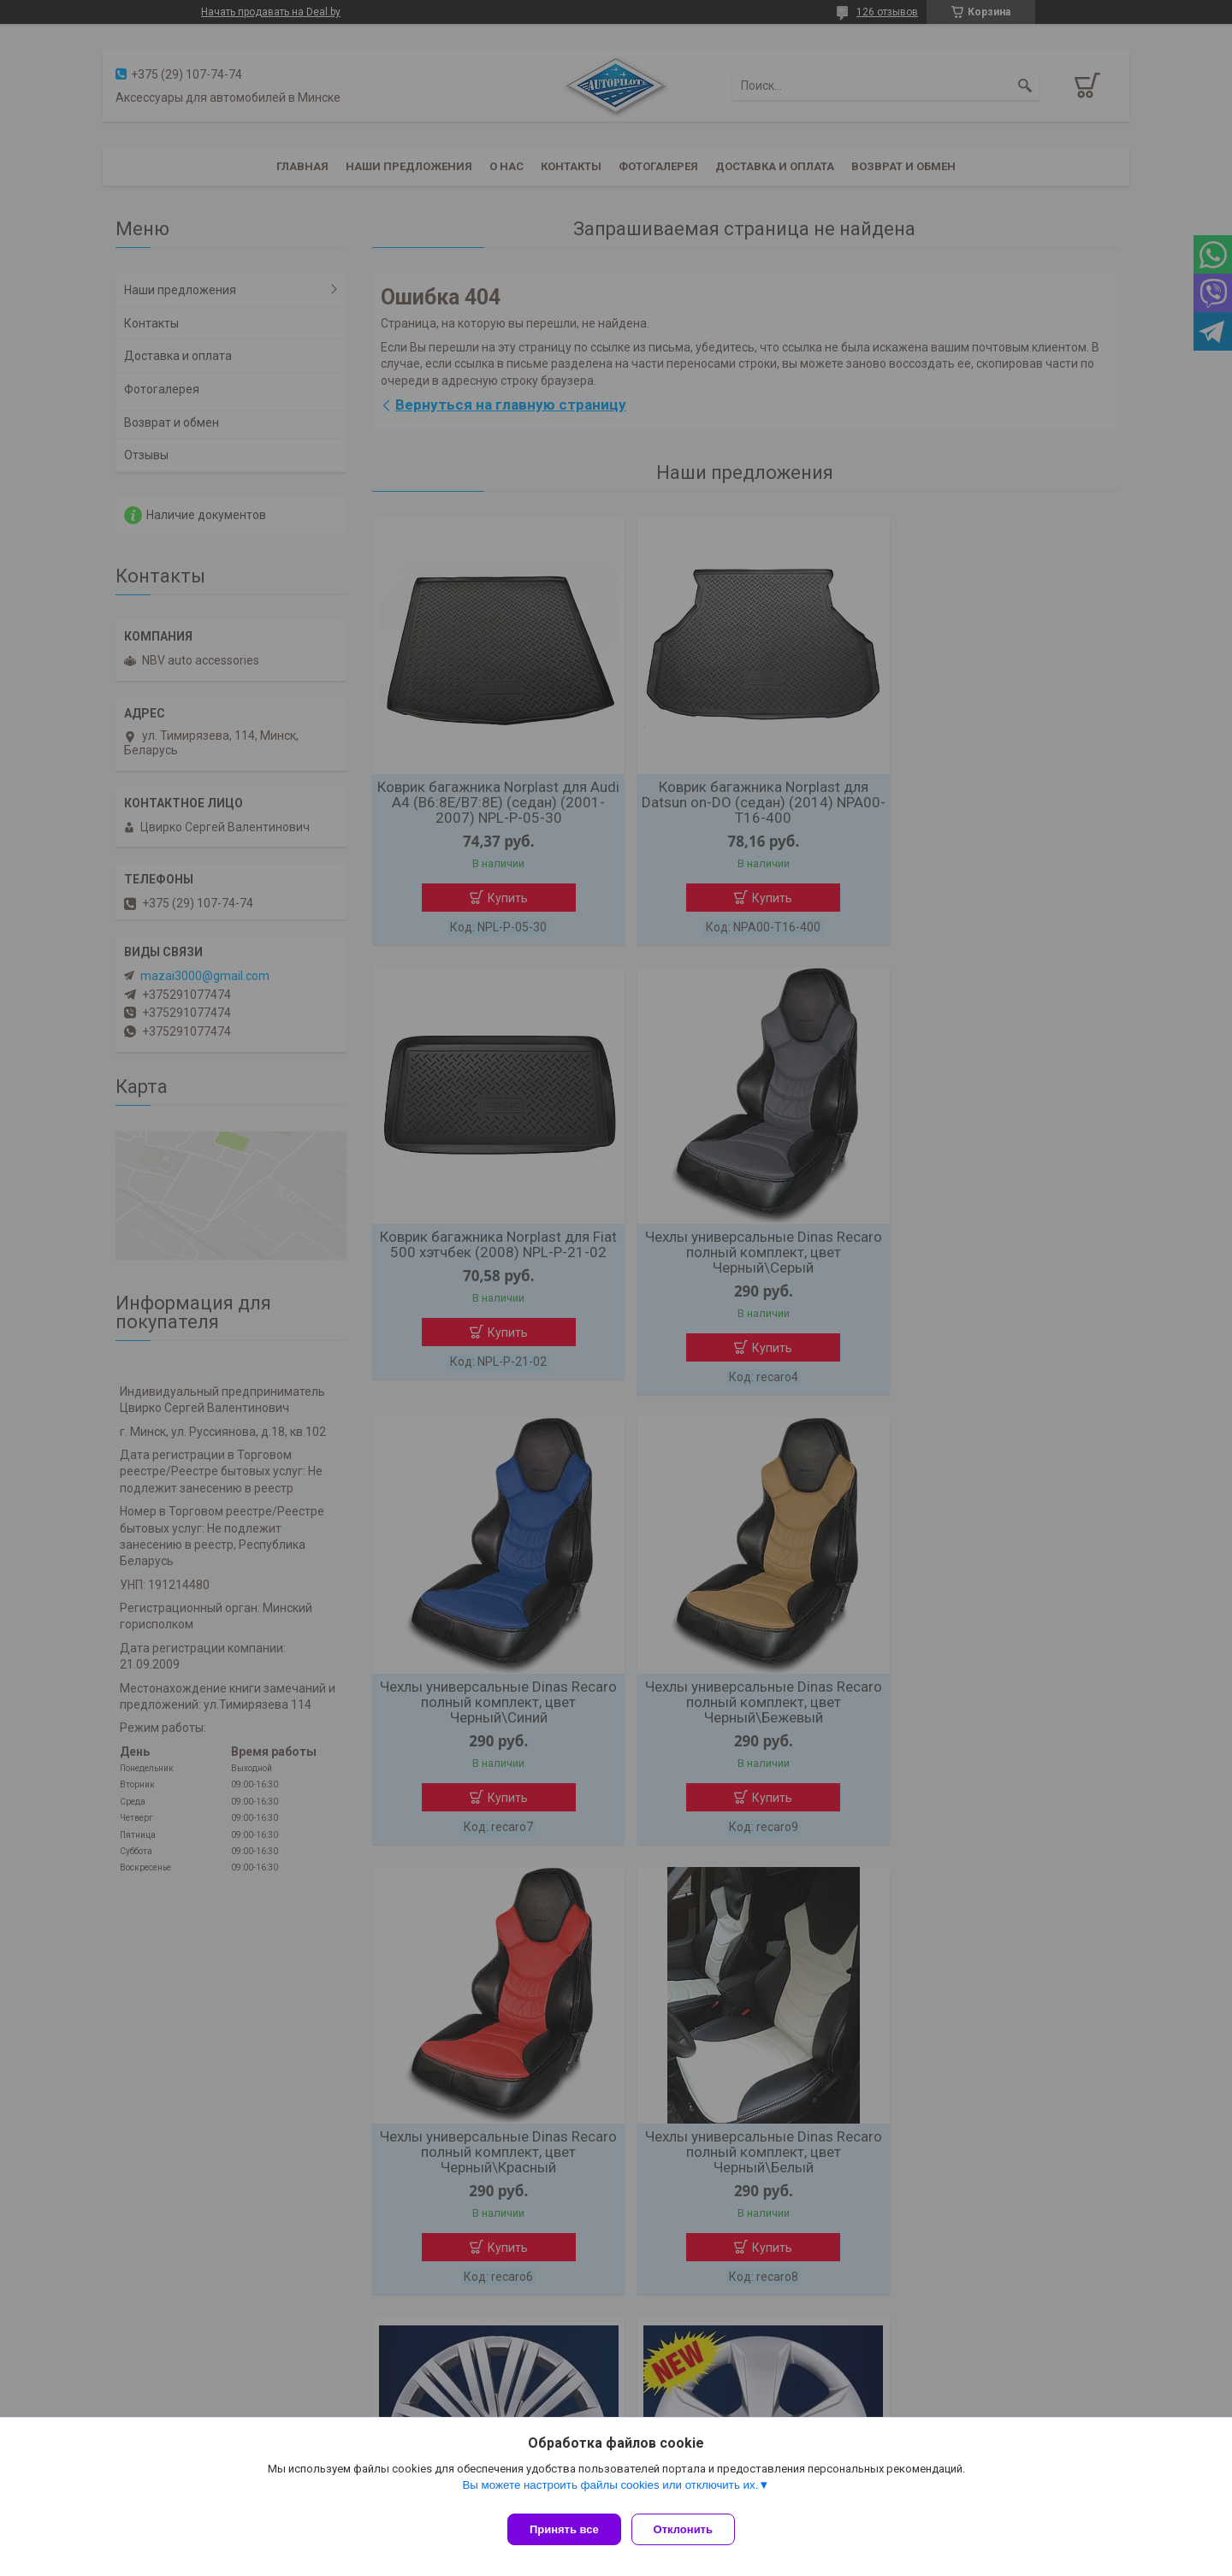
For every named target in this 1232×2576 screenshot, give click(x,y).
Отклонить (690, 2529)
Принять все (564, 2529)
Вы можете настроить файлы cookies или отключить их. (610, 2491)
